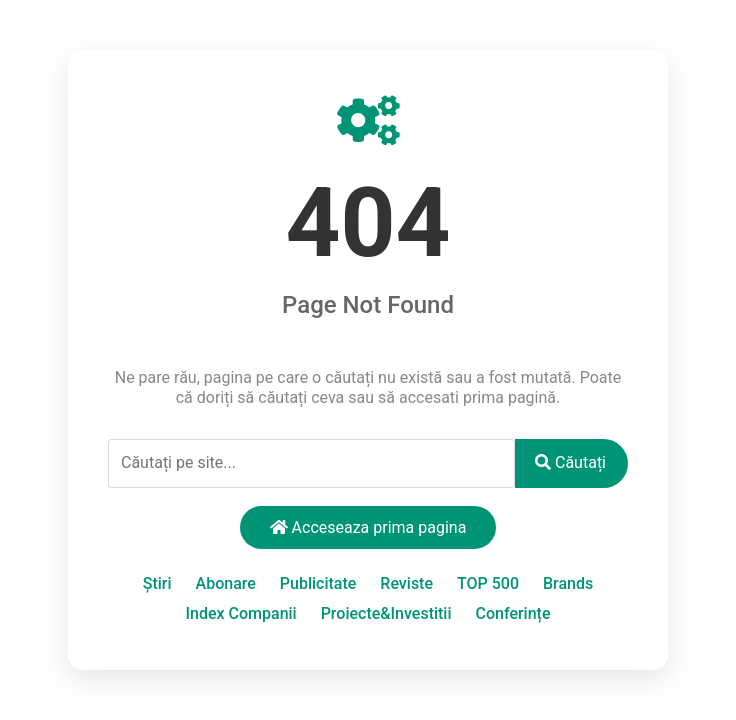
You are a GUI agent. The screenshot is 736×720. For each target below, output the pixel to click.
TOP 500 (488, 583)
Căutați (570, 462)
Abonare (226, 583)
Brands (568, 583)
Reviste (406, 583)
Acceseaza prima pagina (368, 527)
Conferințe (513, 613)
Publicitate (318, 583)
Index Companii (241, 613)
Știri (157, 583)
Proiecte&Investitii (386, 613)
